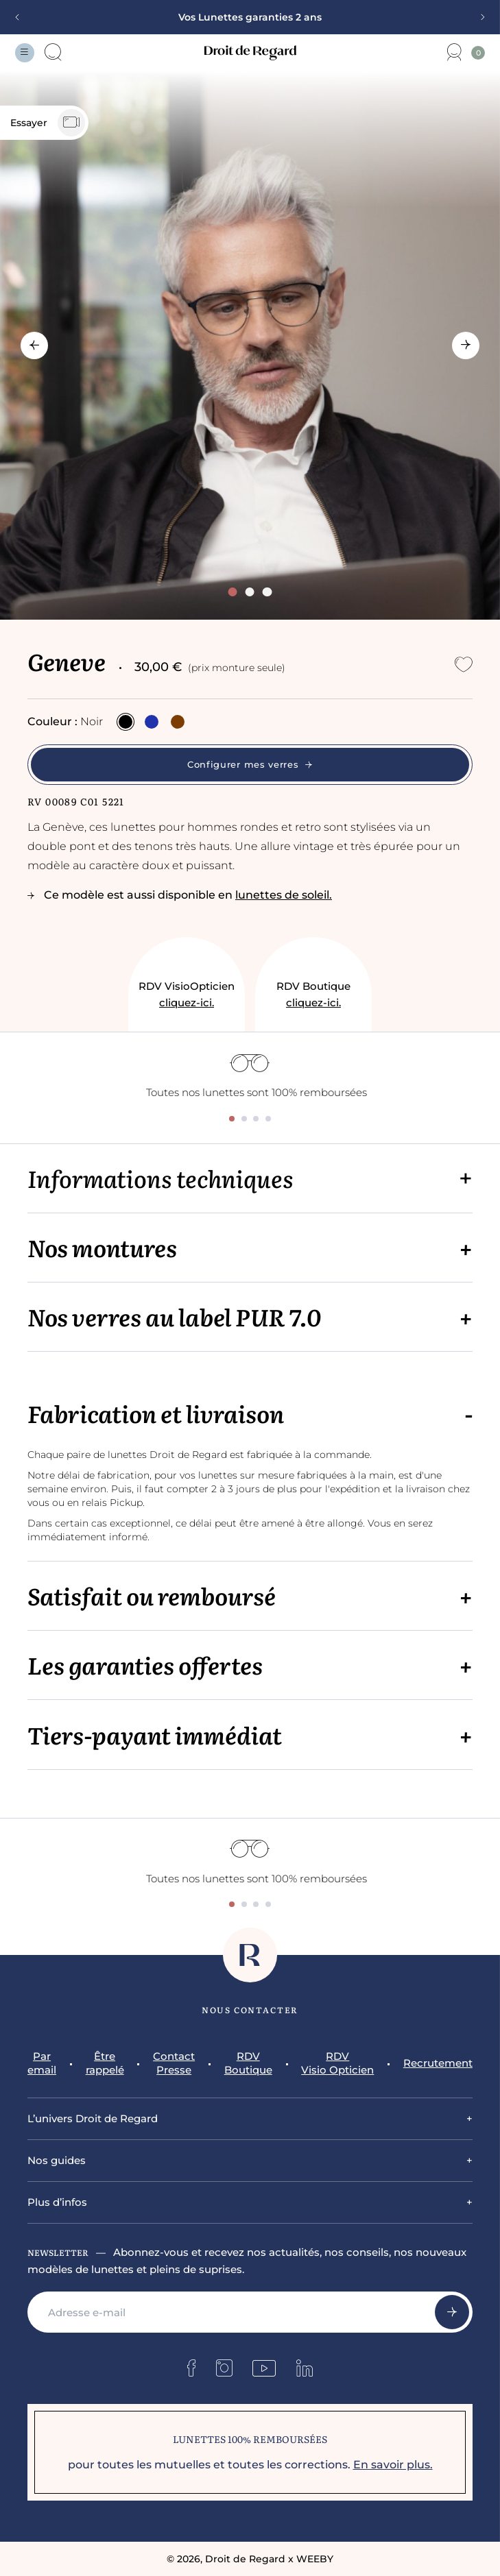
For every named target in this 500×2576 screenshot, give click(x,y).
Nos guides (56, 2160)
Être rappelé (105, 2063)
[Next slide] (478, 17)
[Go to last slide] (34, 345)
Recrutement (438, 2062)
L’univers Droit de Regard (92, 2118)
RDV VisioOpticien (187, 995)
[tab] (232, 591)
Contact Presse (174, 2063)
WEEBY (314, 2559)
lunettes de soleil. (283, 894)
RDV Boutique (313, 995)
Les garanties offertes (145, 1664)
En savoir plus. (393, 2464)
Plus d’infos (57, 2202)
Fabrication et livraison (155, 1413)
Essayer (47, 122)
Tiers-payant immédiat (154, 1734)
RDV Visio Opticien (337, 2063)
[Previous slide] (22, 17)
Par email (41, 2063)
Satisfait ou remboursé (151, 1595)
